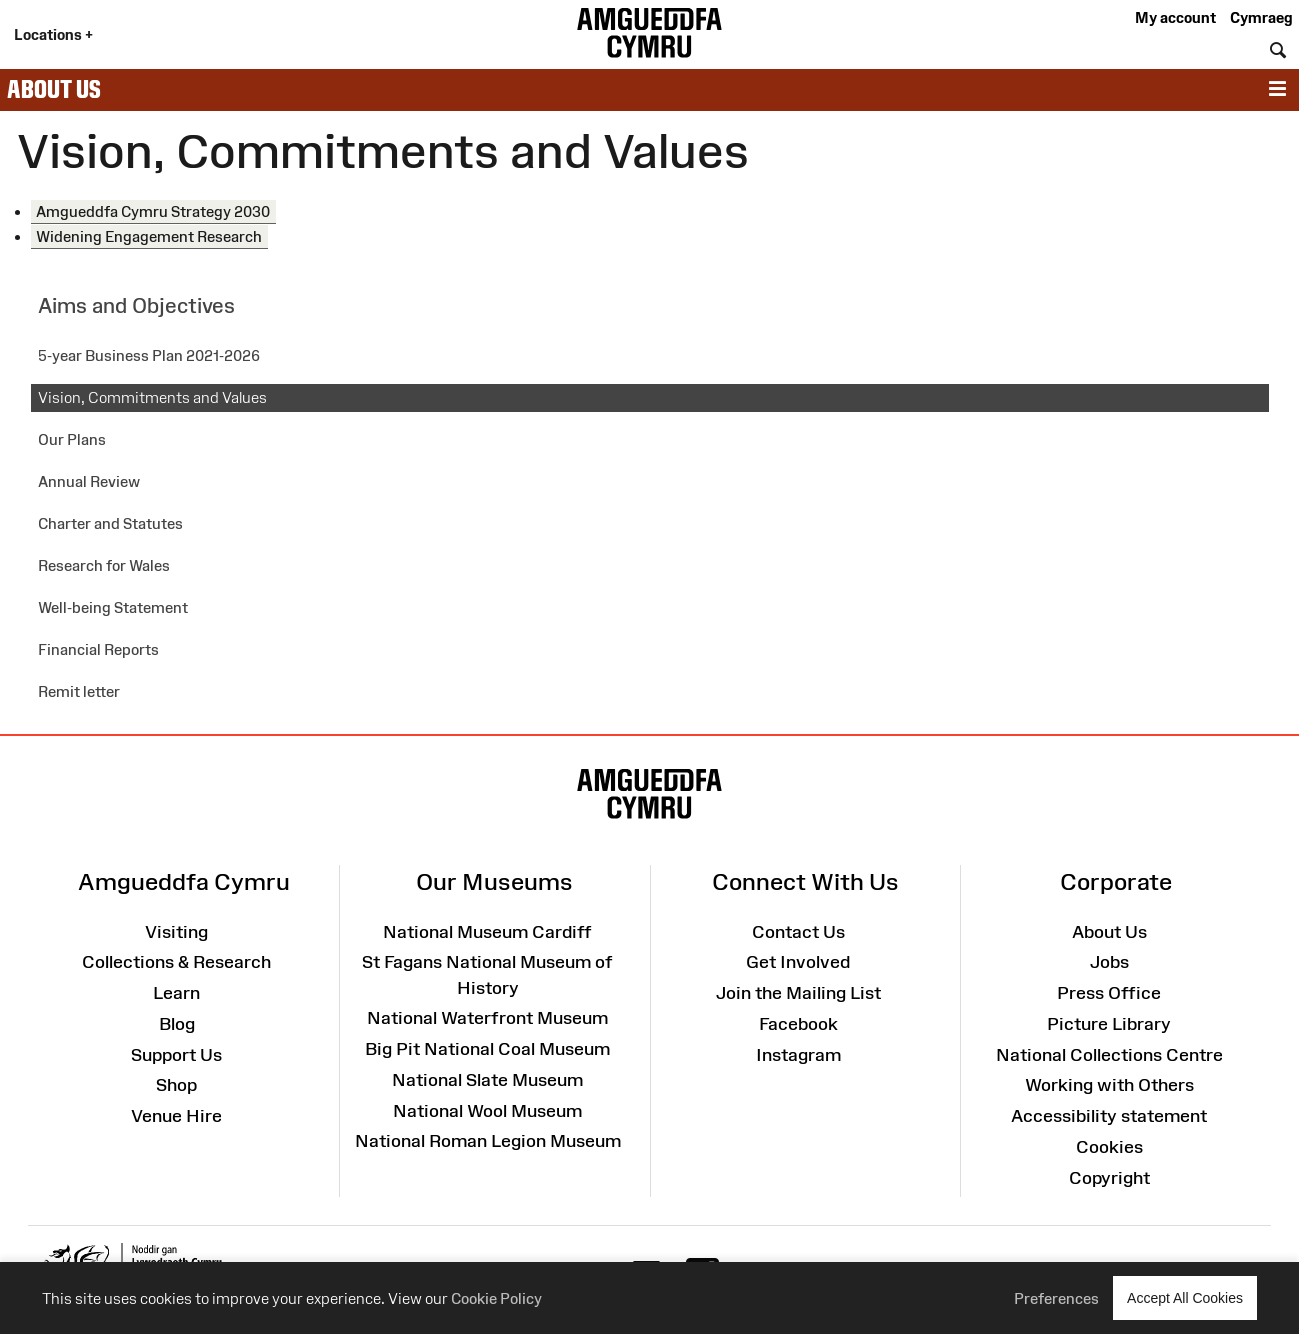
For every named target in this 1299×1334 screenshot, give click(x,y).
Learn (176, 993)
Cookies (1109, 1147)
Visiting (176, 932)
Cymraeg (1261, 17)
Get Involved (798, 962)
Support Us (176, 1055)
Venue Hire (176, 1116)
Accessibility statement (1109, 1116)
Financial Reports (98, 649)
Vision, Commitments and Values (152, 397)
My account (1175, 17)
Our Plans (72, 439)
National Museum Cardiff (487, 932)
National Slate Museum (487, 1080)
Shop (176, 1085)
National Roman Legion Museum (488, 1141)
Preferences (1056, 1298)
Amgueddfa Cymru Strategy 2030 (153, 211)
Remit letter (79, 691)
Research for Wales (104, 565)
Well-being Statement (113, 607)
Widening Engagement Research (149, 236)
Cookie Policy (496, 1298)
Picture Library (1109, 1024)
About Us (54, 89)
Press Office (1109, 993)
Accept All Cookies (1185, 1297)
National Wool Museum (487, 1111)
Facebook (798, 1024)
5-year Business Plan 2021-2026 (149, 355)
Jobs (1109, 962)
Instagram (798, 1055)
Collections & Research (176, 962)
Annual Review (89, 481)
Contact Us (798, 932)
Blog (177, 1024)
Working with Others (1109, 1085)
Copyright (1109, 1178)
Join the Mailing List (798, 993)
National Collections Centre (1109, 1055)
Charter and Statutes (110, 523)
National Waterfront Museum (487, 1018)
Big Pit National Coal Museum (487, 1049)
